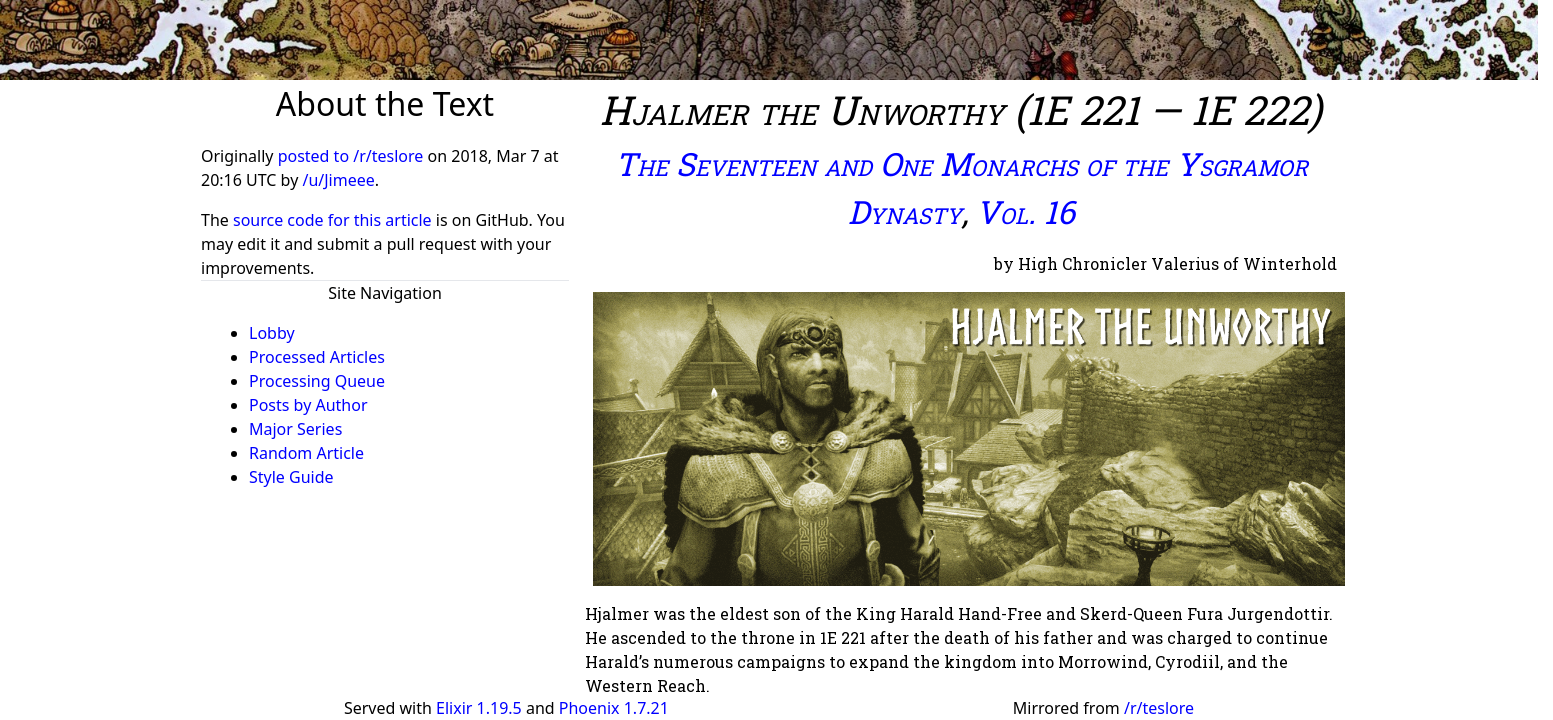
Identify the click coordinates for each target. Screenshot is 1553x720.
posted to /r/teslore (353, 156)
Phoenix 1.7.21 (614, 708)
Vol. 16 (1025, 211)
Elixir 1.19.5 (479, 708)
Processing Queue (317, 381)
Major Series (295, 429)
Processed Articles (317, 357)
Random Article (306, 453)
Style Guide (291, 477)
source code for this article (332, 220)
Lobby (272, 333)
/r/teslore (1159, 708)
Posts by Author (308, 405)
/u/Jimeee (338, 180)
